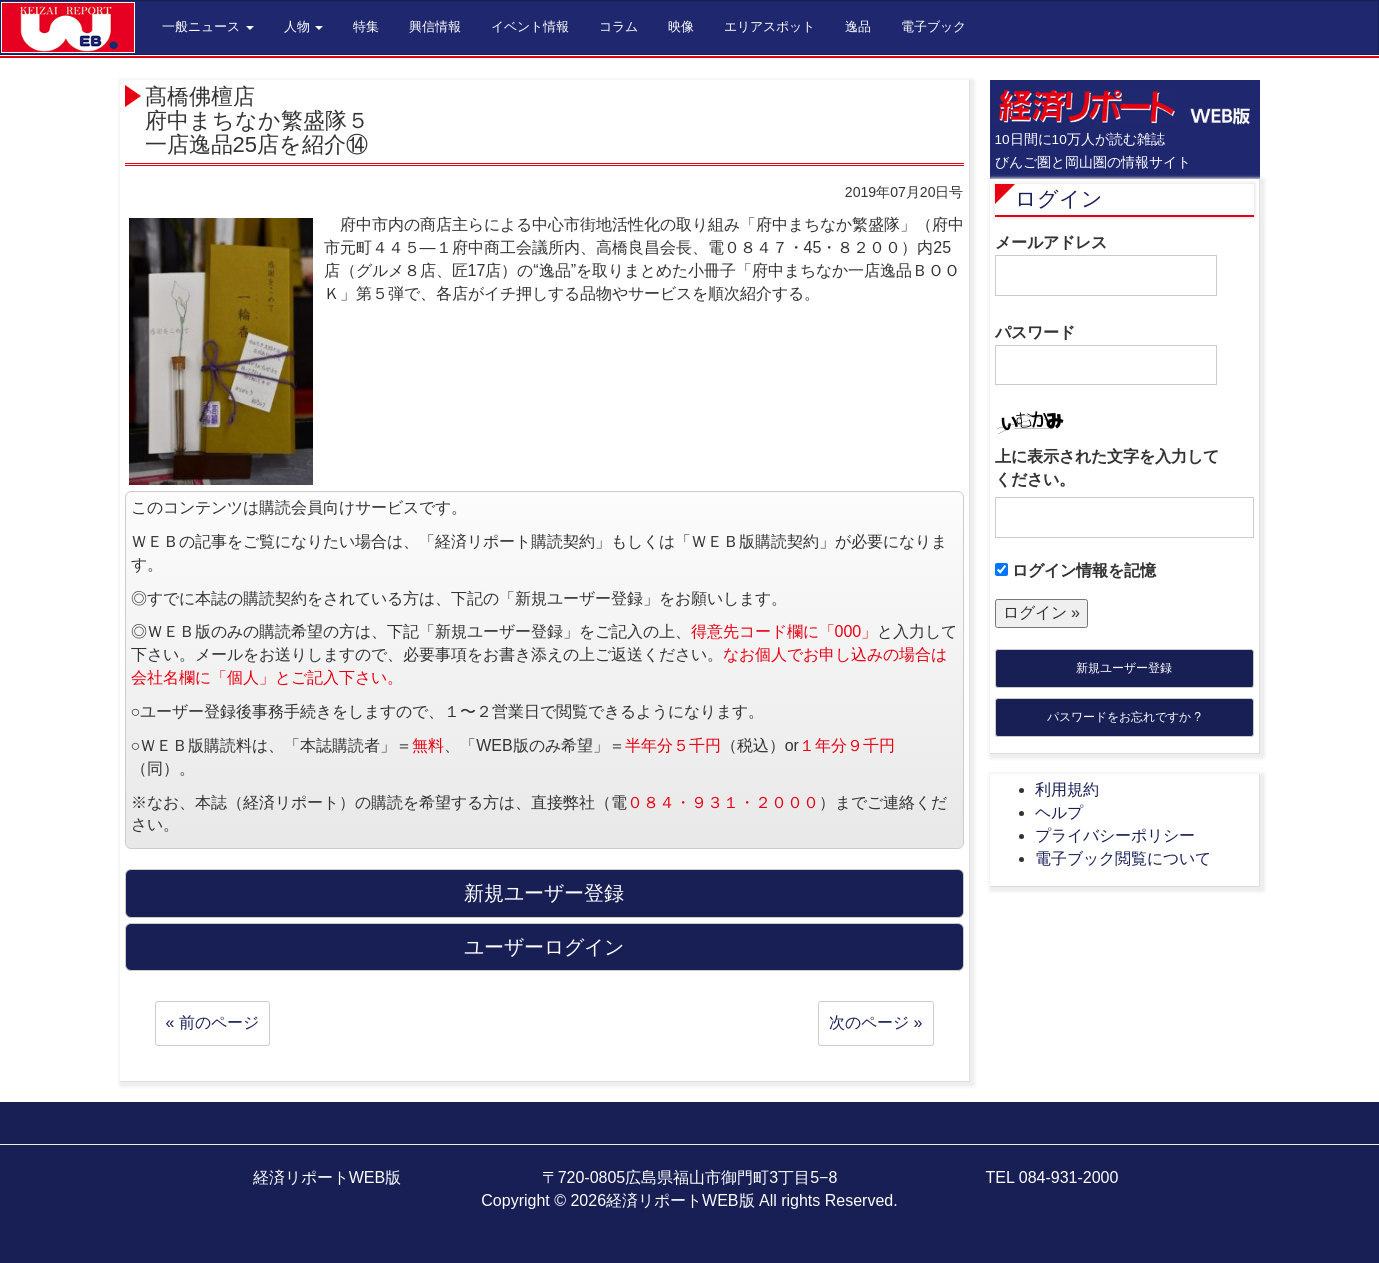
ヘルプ (1059, 812)
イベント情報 (530, 26)
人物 (304, 26)
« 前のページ (212, 1022)
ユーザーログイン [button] (544, 947)
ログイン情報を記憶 (1075, 570)
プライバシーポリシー (1115, 835)
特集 (366, 26)
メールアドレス (1106, 265)
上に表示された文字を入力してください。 (1107, 468)
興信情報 (435, 26)
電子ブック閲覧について (1123, 858)
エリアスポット (769, 26)
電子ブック (933, 26)
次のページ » (875, 1022)
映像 (681, 26)
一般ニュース (208, 26)
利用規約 (1067, 789)
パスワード (1106, 355)
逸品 (858, 26)
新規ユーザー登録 (1124, 668)
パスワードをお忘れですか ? (1124, 717)
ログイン (1059, 198)
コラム (618, 26)
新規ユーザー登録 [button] (544, 893)
